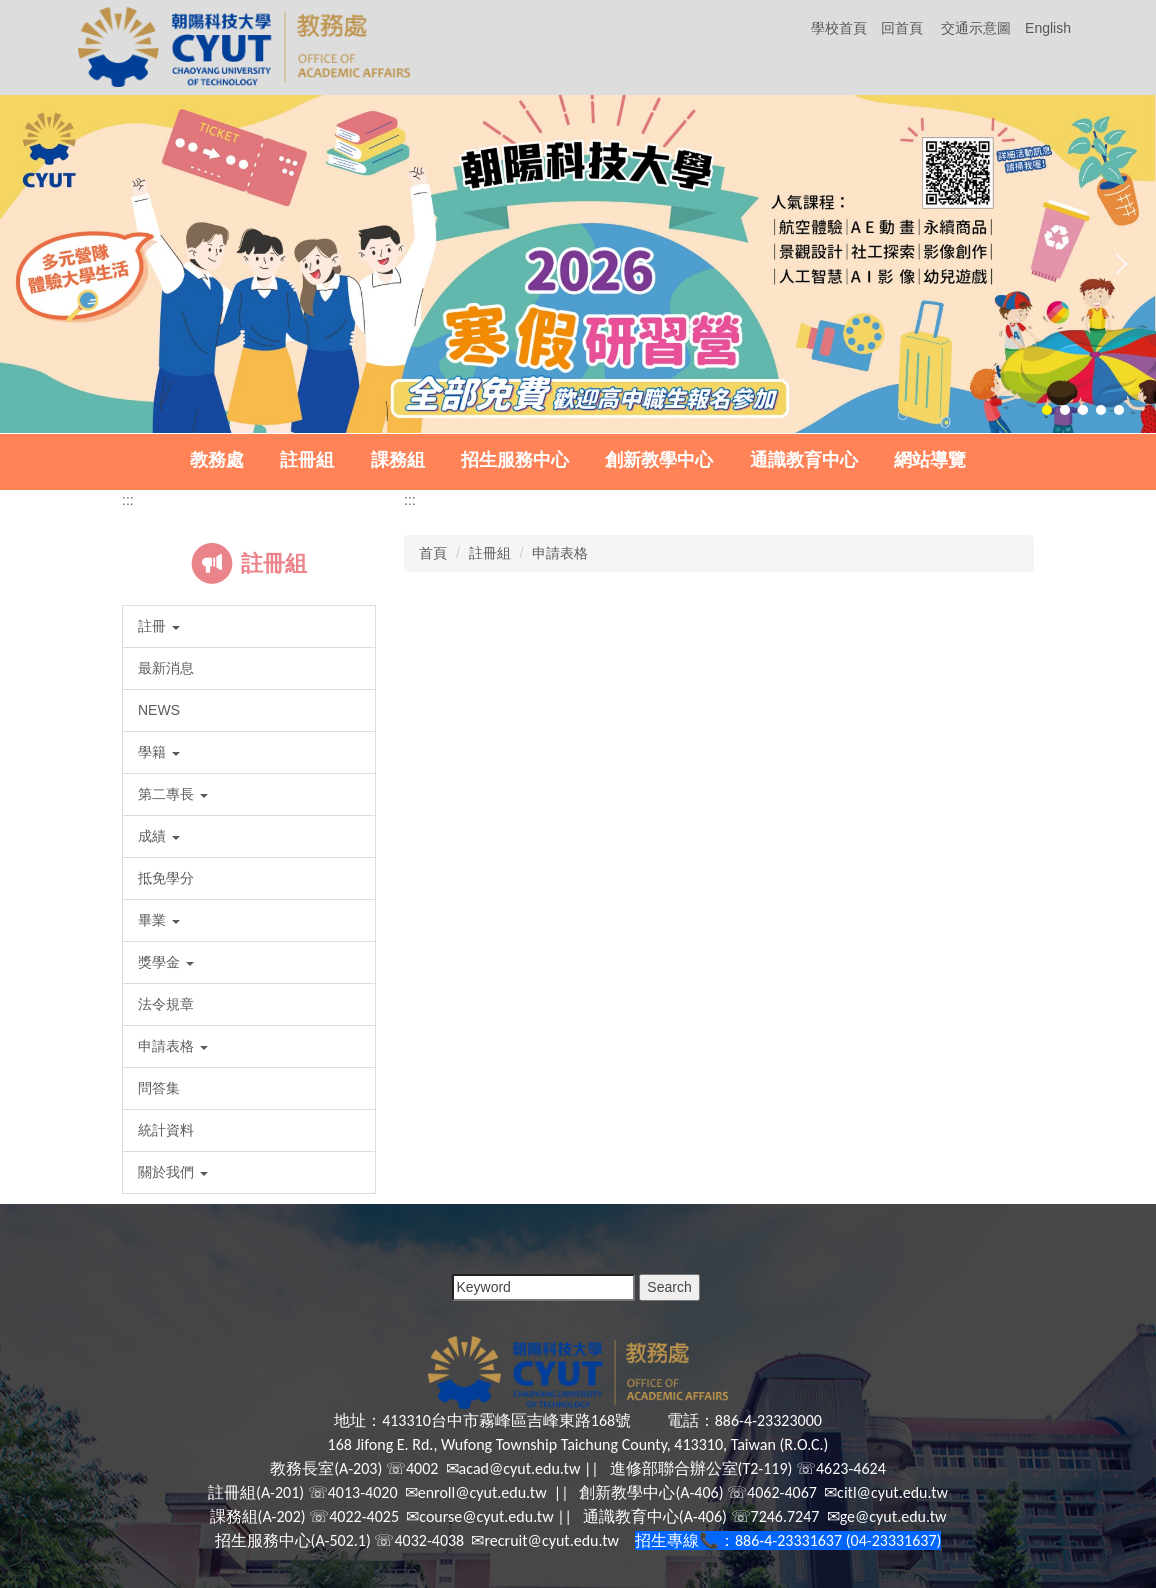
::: (128, 500)
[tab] (1047, 410)
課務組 (398, 460)
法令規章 (166, 1004)
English (1048, 28)
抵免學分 (166, 878)
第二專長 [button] (173, 794)
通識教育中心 (804, 460)
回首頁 (902, 28)
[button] (39, 264)
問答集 (159, 1088)
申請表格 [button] (173, 1046)
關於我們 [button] (173, 1172)
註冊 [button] (159, 626)
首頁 (433, 553)
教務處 (217, 460)
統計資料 (166, 1130)
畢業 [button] (159, 920)
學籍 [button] (159, 752)
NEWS (159, 710)
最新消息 (166, 668)
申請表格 (560, 553)
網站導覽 (930, 460)
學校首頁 (839, 28)
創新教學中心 (659, 460)
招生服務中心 (515, 460)
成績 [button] (159, 836)
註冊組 (307, 460)
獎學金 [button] (166, 962)
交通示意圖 (976, 28)
